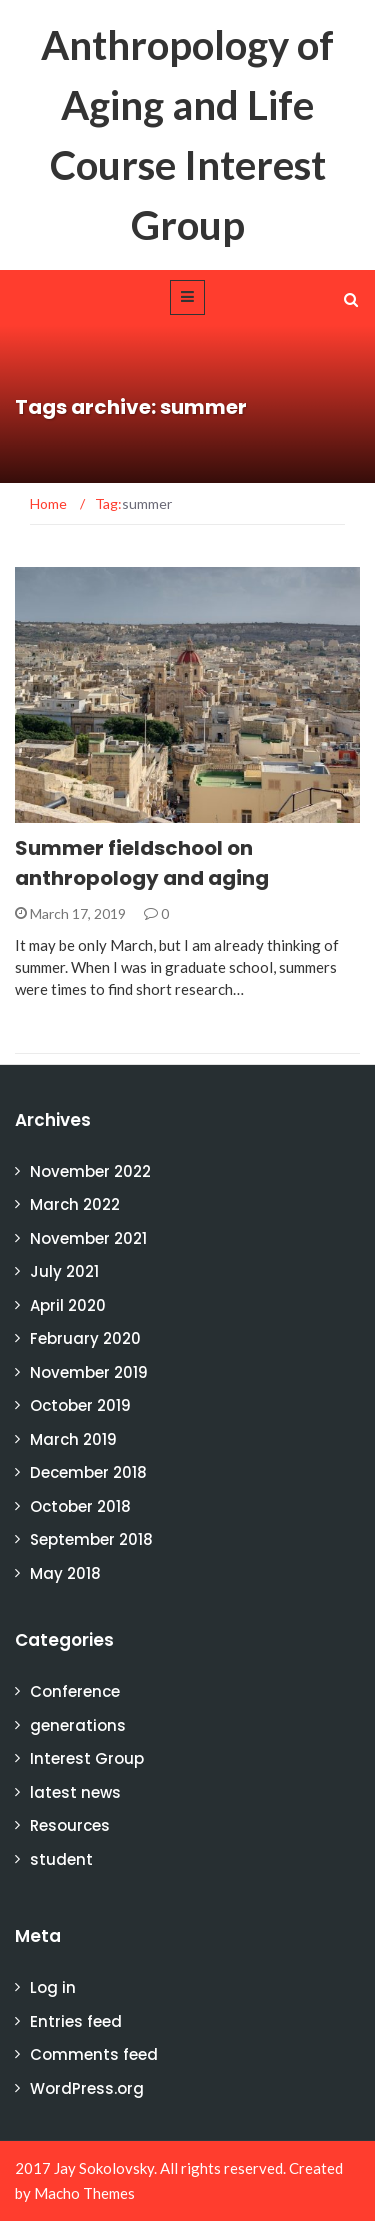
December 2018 (88, 1472)
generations (78, 1725)
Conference (75, 1691)
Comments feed (94, 2054)
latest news (75, 1792)
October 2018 (80, 1506)
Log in (53, 1987)
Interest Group (87, 1758)
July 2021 (64, 1271)
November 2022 (90, 1171)
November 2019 (89, 1372)
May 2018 (65, 1573)
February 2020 (85, 1338)
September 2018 (91, 1539)
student (61, 1859)
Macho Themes (84, 2193)
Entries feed (76, 2021)
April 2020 (68, 1305)
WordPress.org (87, 2088)
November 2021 (88, 1238)
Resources (70, 1825)
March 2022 (75, 1204)
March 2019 (73, 1439)
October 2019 (80, 1405)
